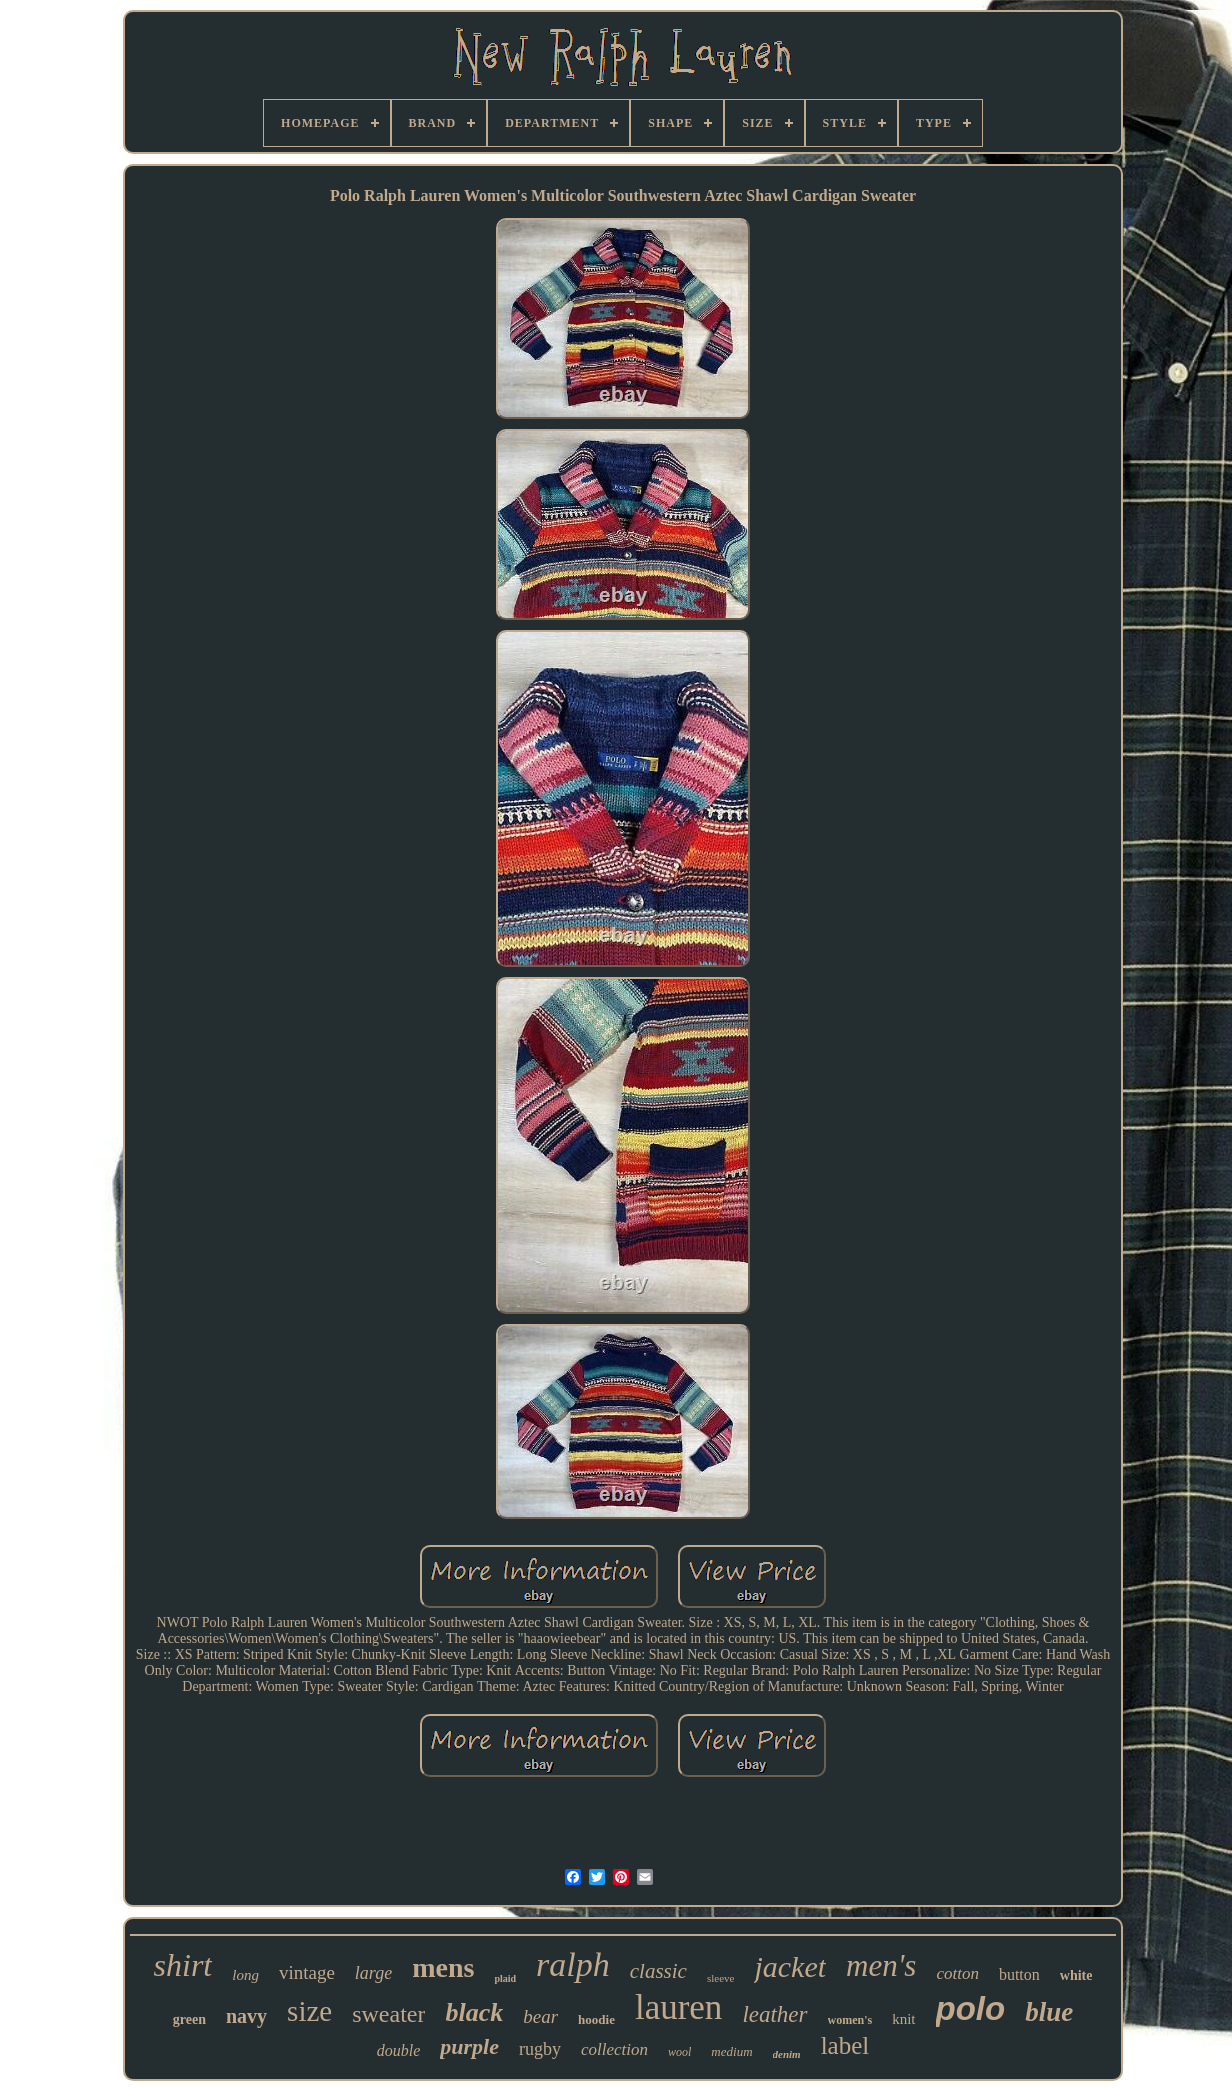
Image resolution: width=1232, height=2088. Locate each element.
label (845, 2045)
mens (443, 1967)
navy (246, 2016)
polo (971, 2008)
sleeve (720, 1978)
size (309, 2011)
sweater (388, 2014)
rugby (540, 2049)
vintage (307, 1972)
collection (614, 2049)
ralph (573, 1964)
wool (679, 2052)
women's (850, 2020)
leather (774, 2014)
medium (731, 2051)
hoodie (596, 2019)
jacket (790, 1966)
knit (903, 2019)
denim (787, 2054)
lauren (678, 2007)
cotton (957, 1973)
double (399, 2050)
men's (881, 1965)
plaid (505, 1978)
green (189, 2019)
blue (1049, 2012)
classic (658, 1971)
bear (540, 2016)
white (1076, 1975)
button (1019, 1974)
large (373, 1973)
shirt (183, 1965)
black (474, 2012)
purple (469, 2046)
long (245, 1975)
